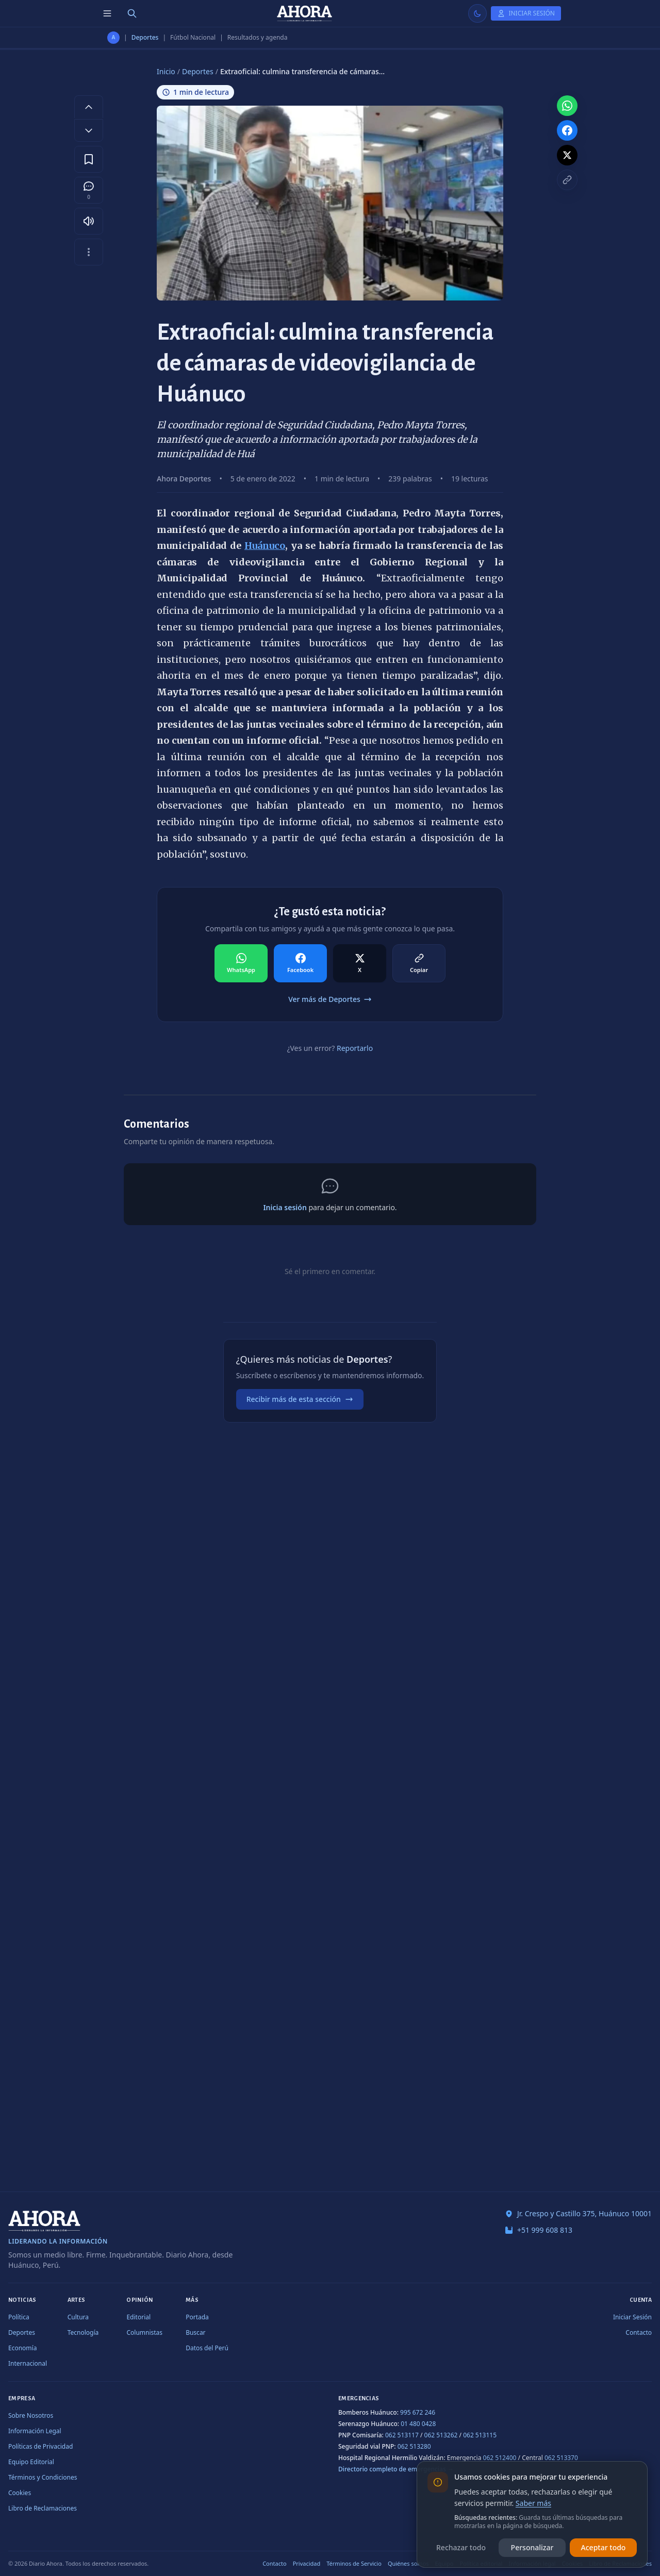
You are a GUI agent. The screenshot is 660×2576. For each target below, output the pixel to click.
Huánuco (264, 545)
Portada (197, 2317)
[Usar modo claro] (477, 13)
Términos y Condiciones (42, 2477)
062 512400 (500, 2457)
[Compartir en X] (359, 963)
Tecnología (83, 2332)
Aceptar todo (603, 2547)
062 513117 (402, 2435)
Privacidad (307, 2563)
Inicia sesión (284, 1207)
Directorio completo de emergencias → (396, 2469)
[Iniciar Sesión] (526, 13)
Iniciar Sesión (632, 2317)
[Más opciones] (88, 252)
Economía (22, 2348)
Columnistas (144, 2332)
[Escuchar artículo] (88, 221)
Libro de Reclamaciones (42, 2508)
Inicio (166, 71)
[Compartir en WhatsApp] (241, 963)
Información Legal (34, 2431)
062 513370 (561, 2457)
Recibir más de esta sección (299, 1399)
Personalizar (532, 2547)
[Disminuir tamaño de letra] (88, 130)
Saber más (533, 2503)
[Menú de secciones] (107, 13)
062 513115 (480, 2435)
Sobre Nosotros (30, 2415)
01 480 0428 (418, 2423)
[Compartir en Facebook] (300, 963)
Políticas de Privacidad (40, 2446)
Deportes (145, 38)
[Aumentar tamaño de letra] (88, 106)
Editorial (138, 2317)
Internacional (27, 2363)
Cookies (19, 2492)
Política (18, 2317)
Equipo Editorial (31, 2461)
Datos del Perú (207, 2348)
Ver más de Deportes (330, 999)
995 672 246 (417, 2412)
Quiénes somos (408, 2563)
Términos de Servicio (354, 2563)
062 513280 (414, 2446)
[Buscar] (132, 13)
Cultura (78, 2317)
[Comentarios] (88, 190)
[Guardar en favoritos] (88, 159)
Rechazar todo (461, 2547)
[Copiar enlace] (567, 180)
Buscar (195, 2332)
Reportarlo (355, 1048)
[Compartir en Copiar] (419, 963)
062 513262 (441, 2435)
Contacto (638, 2332)
